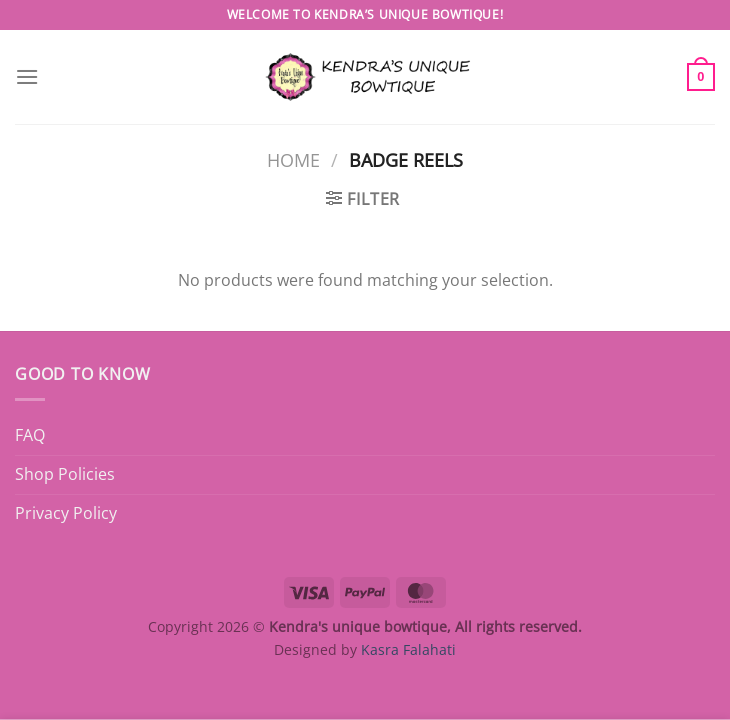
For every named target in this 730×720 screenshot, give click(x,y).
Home (293, 159)
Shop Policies (65, 474)
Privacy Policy (66, 513)
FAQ (30, 435)
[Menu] (27, 76)
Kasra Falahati (408, 649)
